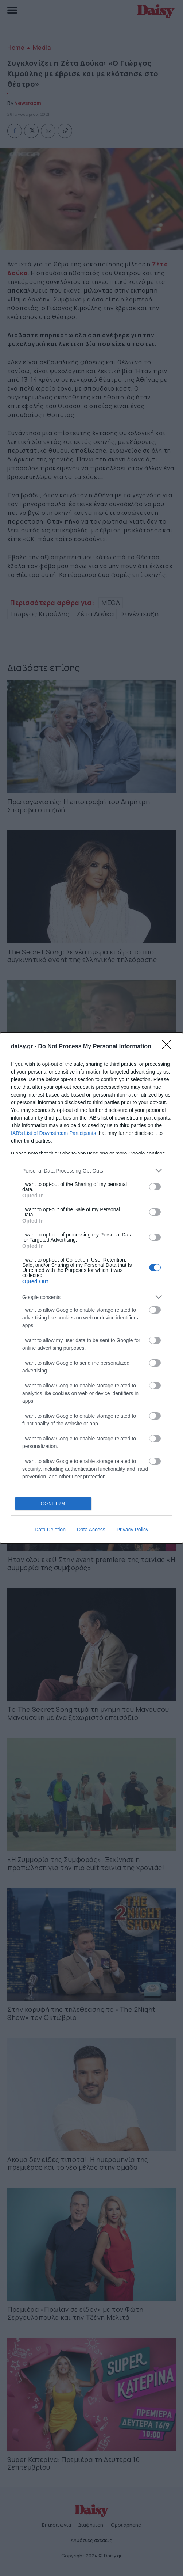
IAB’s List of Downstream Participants (53, 1133)
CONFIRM (53, 1504)
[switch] (155, 1186)
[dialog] (91, 1288)
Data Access (91, 1529)
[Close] (169, 1047)
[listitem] (91, 1170)
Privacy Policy (132, 1529)
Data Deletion (50, 1529)
